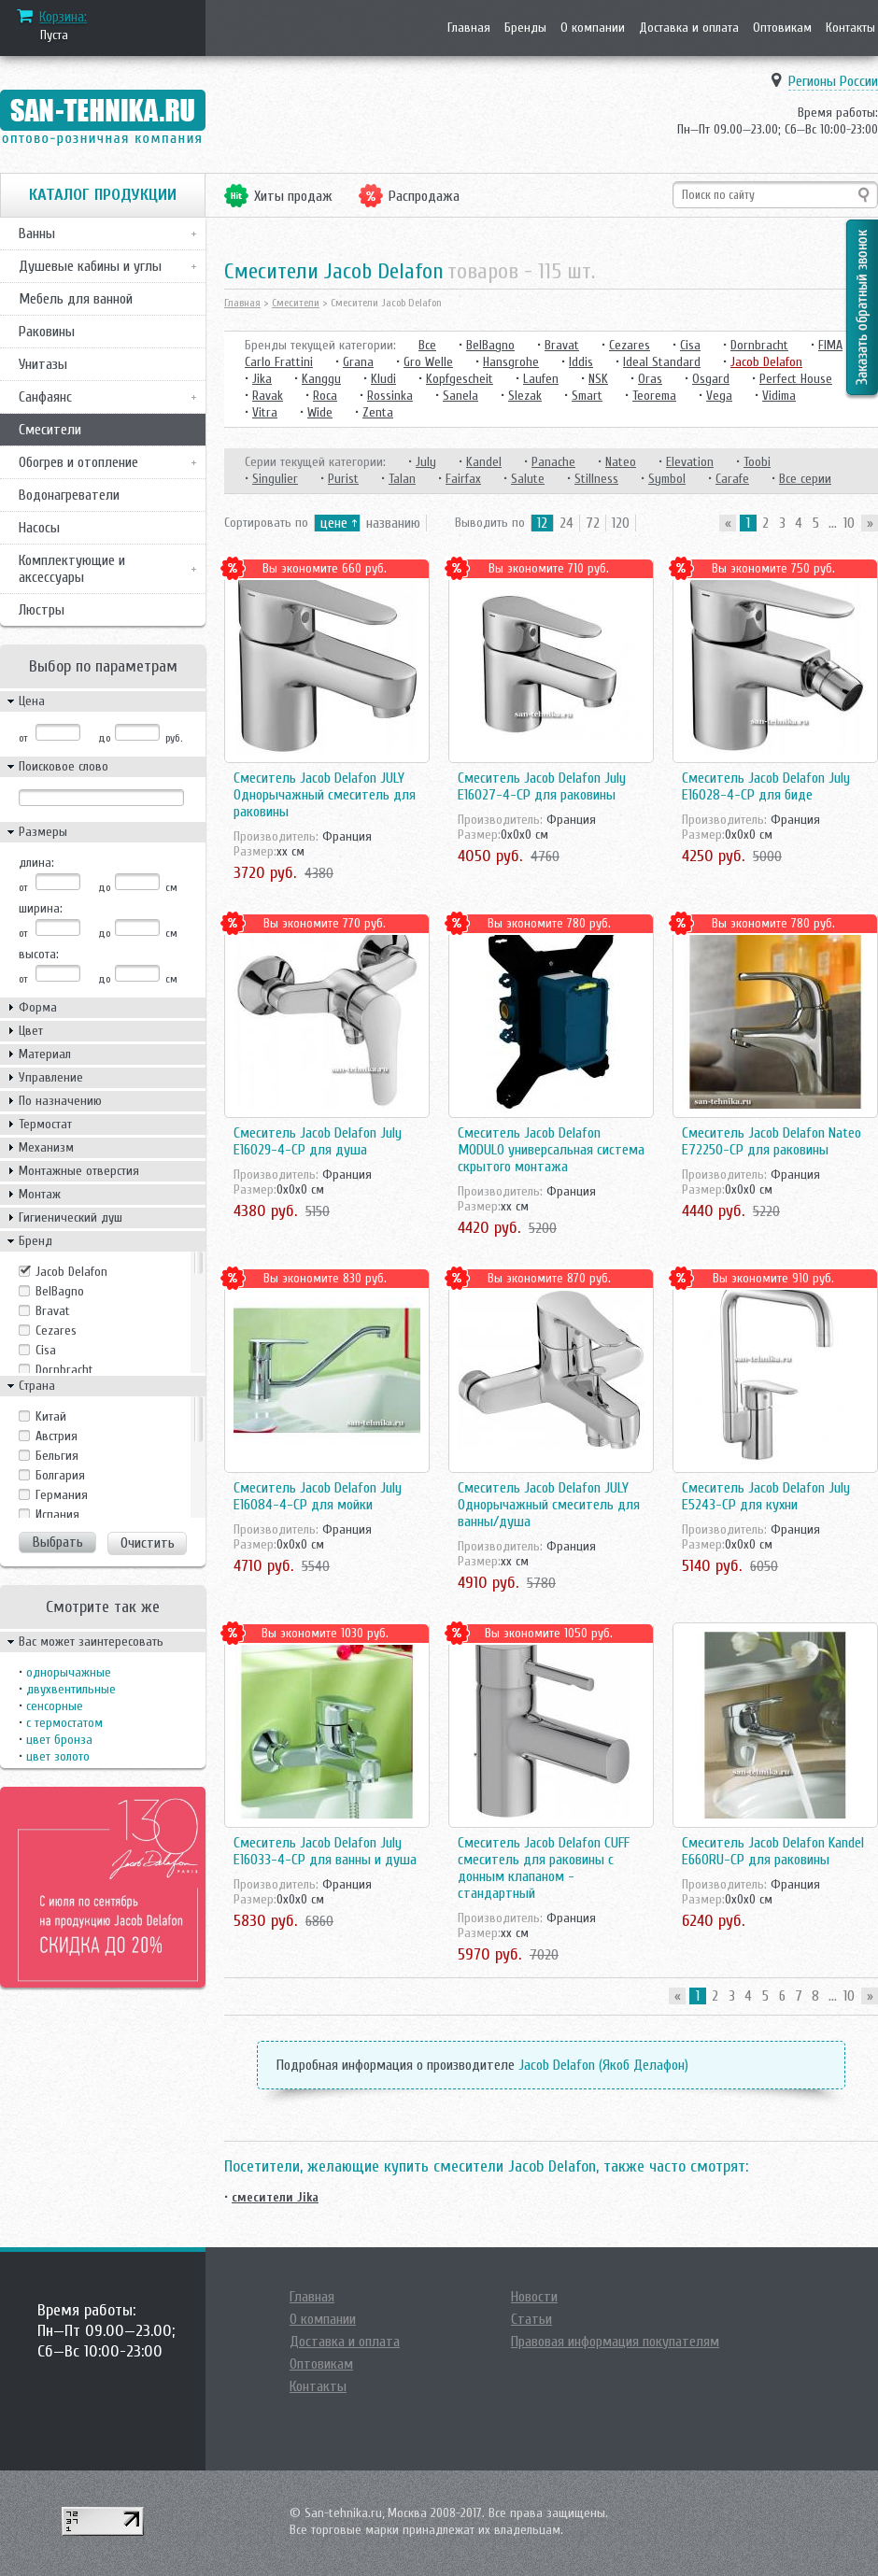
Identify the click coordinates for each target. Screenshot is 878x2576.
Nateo (620, 462)
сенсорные (54, 1706)
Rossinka (390, 395)
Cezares (56, 1330)
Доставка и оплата (689, 27)
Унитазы (43, 364)
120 (621, 523)
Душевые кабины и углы (90, 266)
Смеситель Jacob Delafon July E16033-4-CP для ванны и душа (325, 1851)
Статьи (531, 2319)
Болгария (60, 1475)
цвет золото (58, 1756)
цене (333, 523)
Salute (528, 479)
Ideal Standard (662, 362)
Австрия (56, 1436)
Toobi (757, 462)
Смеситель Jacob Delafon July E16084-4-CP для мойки (318, 1496)
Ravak (267, 395)
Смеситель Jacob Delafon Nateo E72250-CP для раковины (771, 1141)
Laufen (541, 379)
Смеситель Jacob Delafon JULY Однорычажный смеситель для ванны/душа (549, 1504)
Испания (57, 1514)
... (832, 523)
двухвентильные (71, 1689)
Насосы (39, 527)
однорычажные (68, 1672)
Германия (61, 1495)
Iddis (581, 362)
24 (566, 523)
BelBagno (59, 1291)
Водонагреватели (69, 495)
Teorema (654, 395)
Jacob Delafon (71, 1272)
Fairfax (463, 479)
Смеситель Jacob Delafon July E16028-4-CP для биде (766, 786)
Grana (358, 362)
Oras (650, 379)
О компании (592, 27)
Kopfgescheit (459, 379)
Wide (320, 412)
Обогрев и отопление (78, 462)
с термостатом (64, 1723)
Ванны (37, 233)
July (426, 462)
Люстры (41, 610)
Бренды (525, 27)
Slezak (525, 395)
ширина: (41, 908)
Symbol (667, 479)
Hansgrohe (511, 362)
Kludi (383, 379)
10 (849, 523)
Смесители (50, 429)
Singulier (275, 479)
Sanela (460, 395)
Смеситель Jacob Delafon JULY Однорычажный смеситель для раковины (325, 795)
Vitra (264, 412)
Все (427, 345)
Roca (325, 395)
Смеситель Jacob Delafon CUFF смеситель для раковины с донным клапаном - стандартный (544, 1868)
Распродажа (424, 196)
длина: (36, 862)
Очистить (147, 1543)
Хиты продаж (293, 196)
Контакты (850, 27)
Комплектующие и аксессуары (72, 569)
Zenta (377, 412)
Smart (587, 395)
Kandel (484, 462)
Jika (262, 379)
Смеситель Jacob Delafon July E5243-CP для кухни (766, 1496)
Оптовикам (782, 27)
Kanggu (321, 379)
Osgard (710, 379)
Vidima (779, 395)
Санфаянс (45, 397)
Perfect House (795, 379)
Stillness (596, 479)
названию (393, 523)
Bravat (52, 1311)
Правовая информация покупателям (615, 2341)
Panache (553, 462)
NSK (598, 379)
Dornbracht (64, 1370)
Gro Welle (428, 362)
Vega (719, 395)
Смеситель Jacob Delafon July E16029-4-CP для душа (318, 1141)
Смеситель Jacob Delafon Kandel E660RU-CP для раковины (773, 1851)
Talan (402, 479)
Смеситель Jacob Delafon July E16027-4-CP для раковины (542, 786)
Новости (534, 2296)
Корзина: (63, 16)
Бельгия (56, 1456)
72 (593, 523)
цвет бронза (59, 1740)
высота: (39, 954)
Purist (343, 479)
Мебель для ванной (76, 298)
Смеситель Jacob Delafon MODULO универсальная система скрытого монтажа (551, 1150)
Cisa (45, 1350)
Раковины (47, 331)
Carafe (732, 479)
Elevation (690, 462)
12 (542, 523)
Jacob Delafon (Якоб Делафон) (603, 2065)
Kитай (50, 1416)
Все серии (805, 479)
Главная (468, 27)
